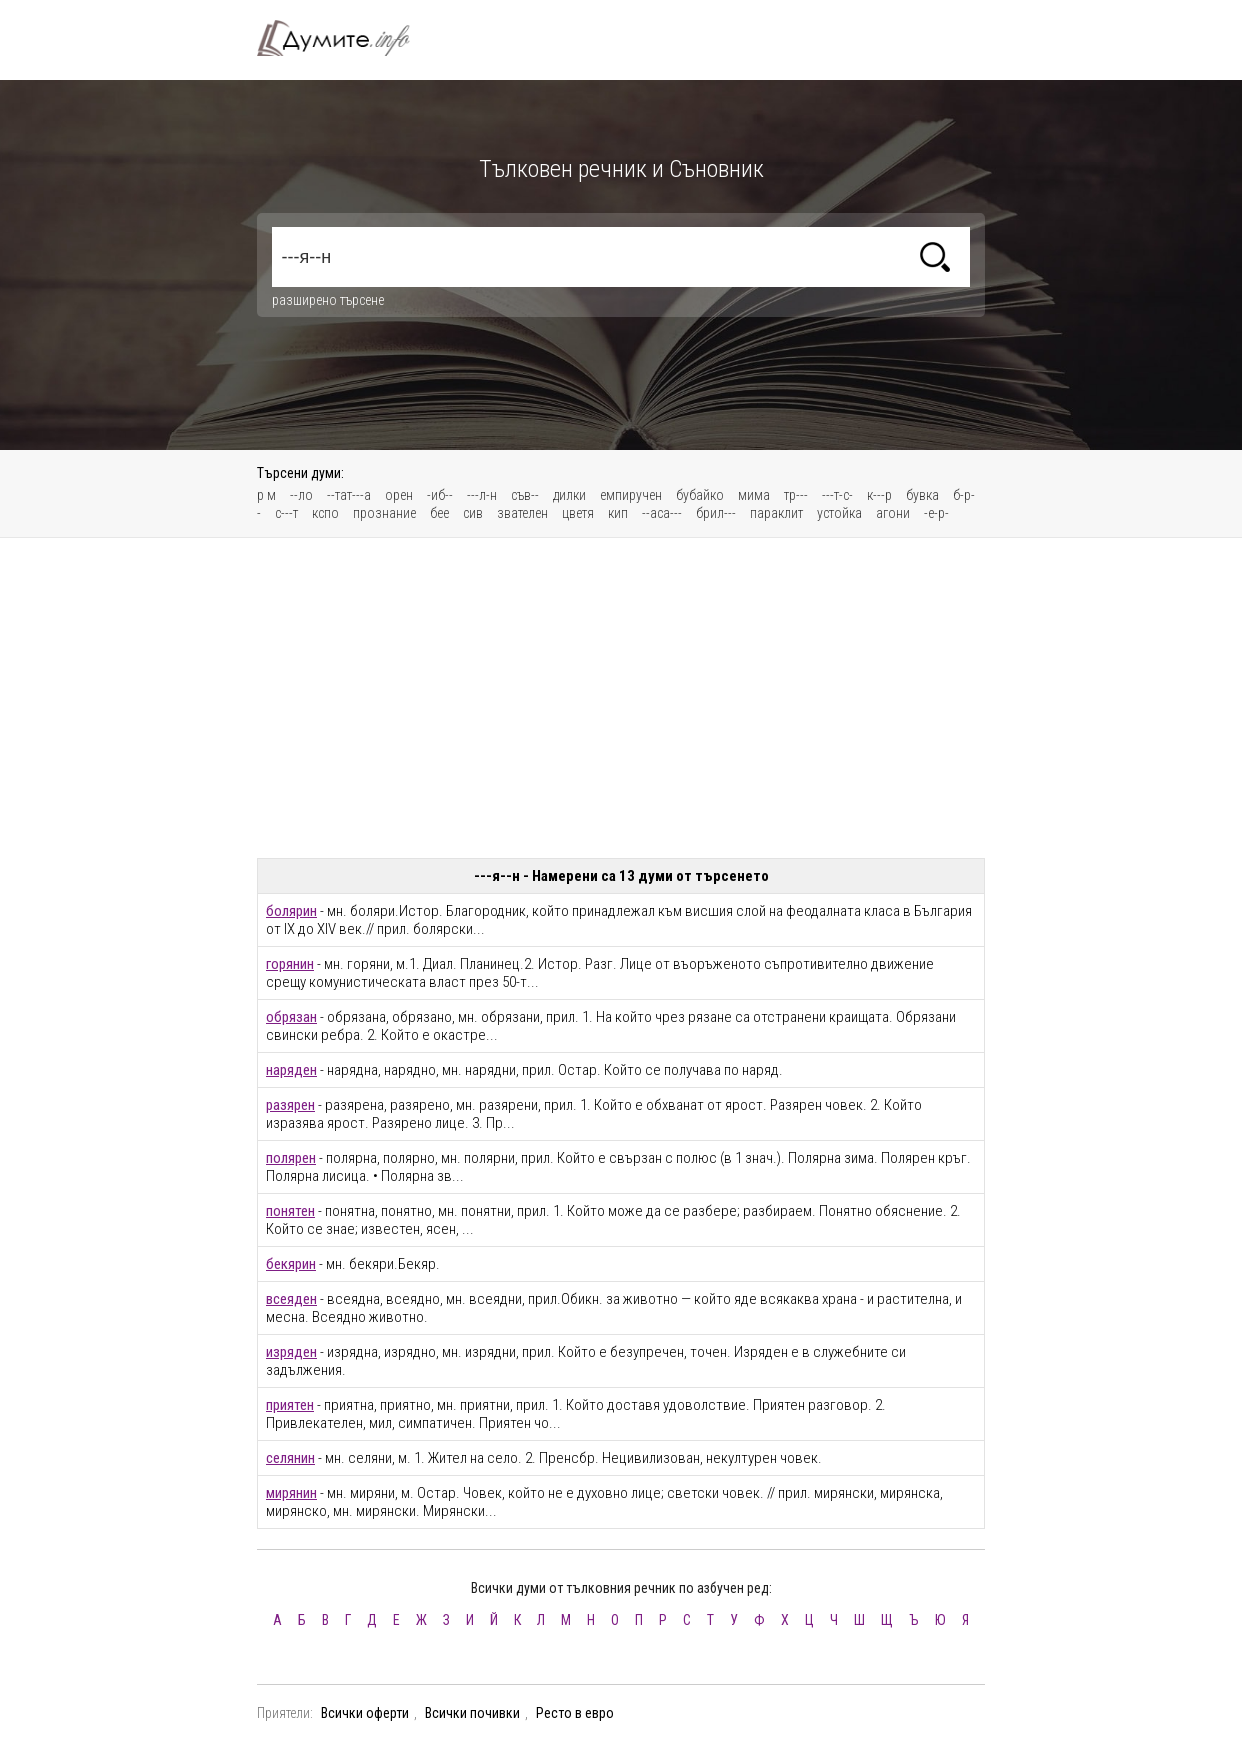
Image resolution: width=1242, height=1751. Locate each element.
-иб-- (440, 495)
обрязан (291, 1017)
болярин (291, 911)
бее (439, 513)
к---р (879, 495)
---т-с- (837, 495)
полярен (291, 1158)
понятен (290, 1211)
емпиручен (631, 495)
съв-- (525, 495)
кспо (325, 513)
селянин (290, 1458)
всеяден (291, 1299)
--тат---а (349, 495)
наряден (291, 1070)
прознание (384, 513)
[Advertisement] (621, 698)
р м (266, 495)
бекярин (291, 1264)
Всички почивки (472, 1713)
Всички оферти (365, 1713)
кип (618, 513)
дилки (569, 495)
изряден (291, 1352)
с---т (286, 513)
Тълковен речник (345, 38)
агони (893, 513)
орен (399, 495)
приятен (290, 1405)
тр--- (796, 495)
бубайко (700, 495)
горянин (290, 964)
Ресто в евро (575, 1713)
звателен (522, 513)
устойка (839, 513)
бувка (922, 495)
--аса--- (662, 513)
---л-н (482, 495)
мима (754, 495)
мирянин (291, 1493)
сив (473, 513)
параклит (776, 513)
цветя (578, 513)
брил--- (716, 513)
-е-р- (936, 513)
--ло (301, 495)
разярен (290, 1105)
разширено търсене (328, 300)
